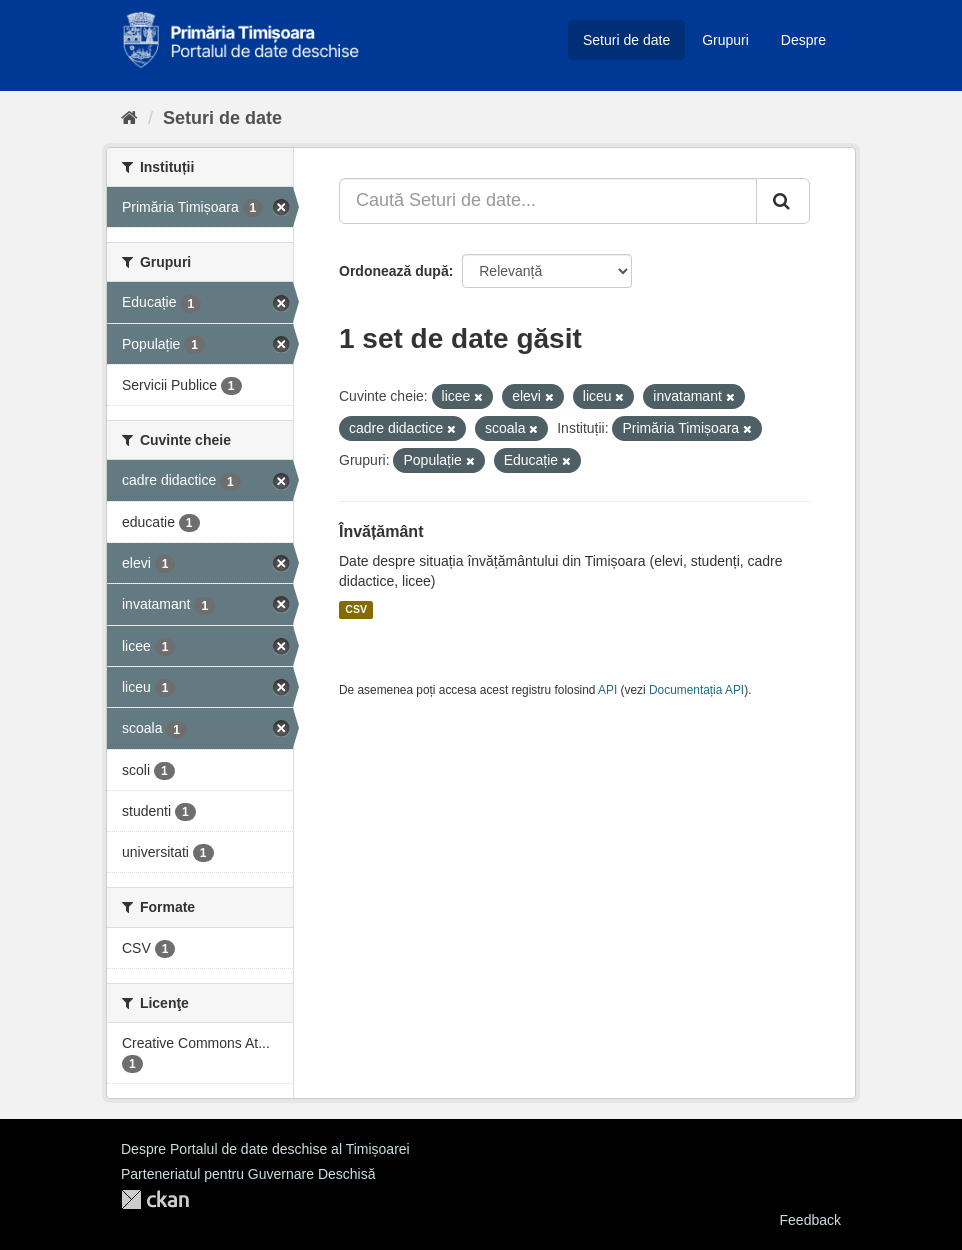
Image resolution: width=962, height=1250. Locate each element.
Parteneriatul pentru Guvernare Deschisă (248, 1174)
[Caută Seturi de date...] (548, 201)
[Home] (129, 118)
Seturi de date (626, 40)
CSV (356, 610)
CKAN (155, 1199)
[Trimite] (783, 201)
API (607, 690)
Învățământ (381, 531)
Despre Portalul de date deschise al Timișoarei (265, 1149)
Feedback (810, 1220)
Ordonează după (394, 271)
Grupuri (725, 40)
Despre (803, 40)
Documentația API (696, 690)
